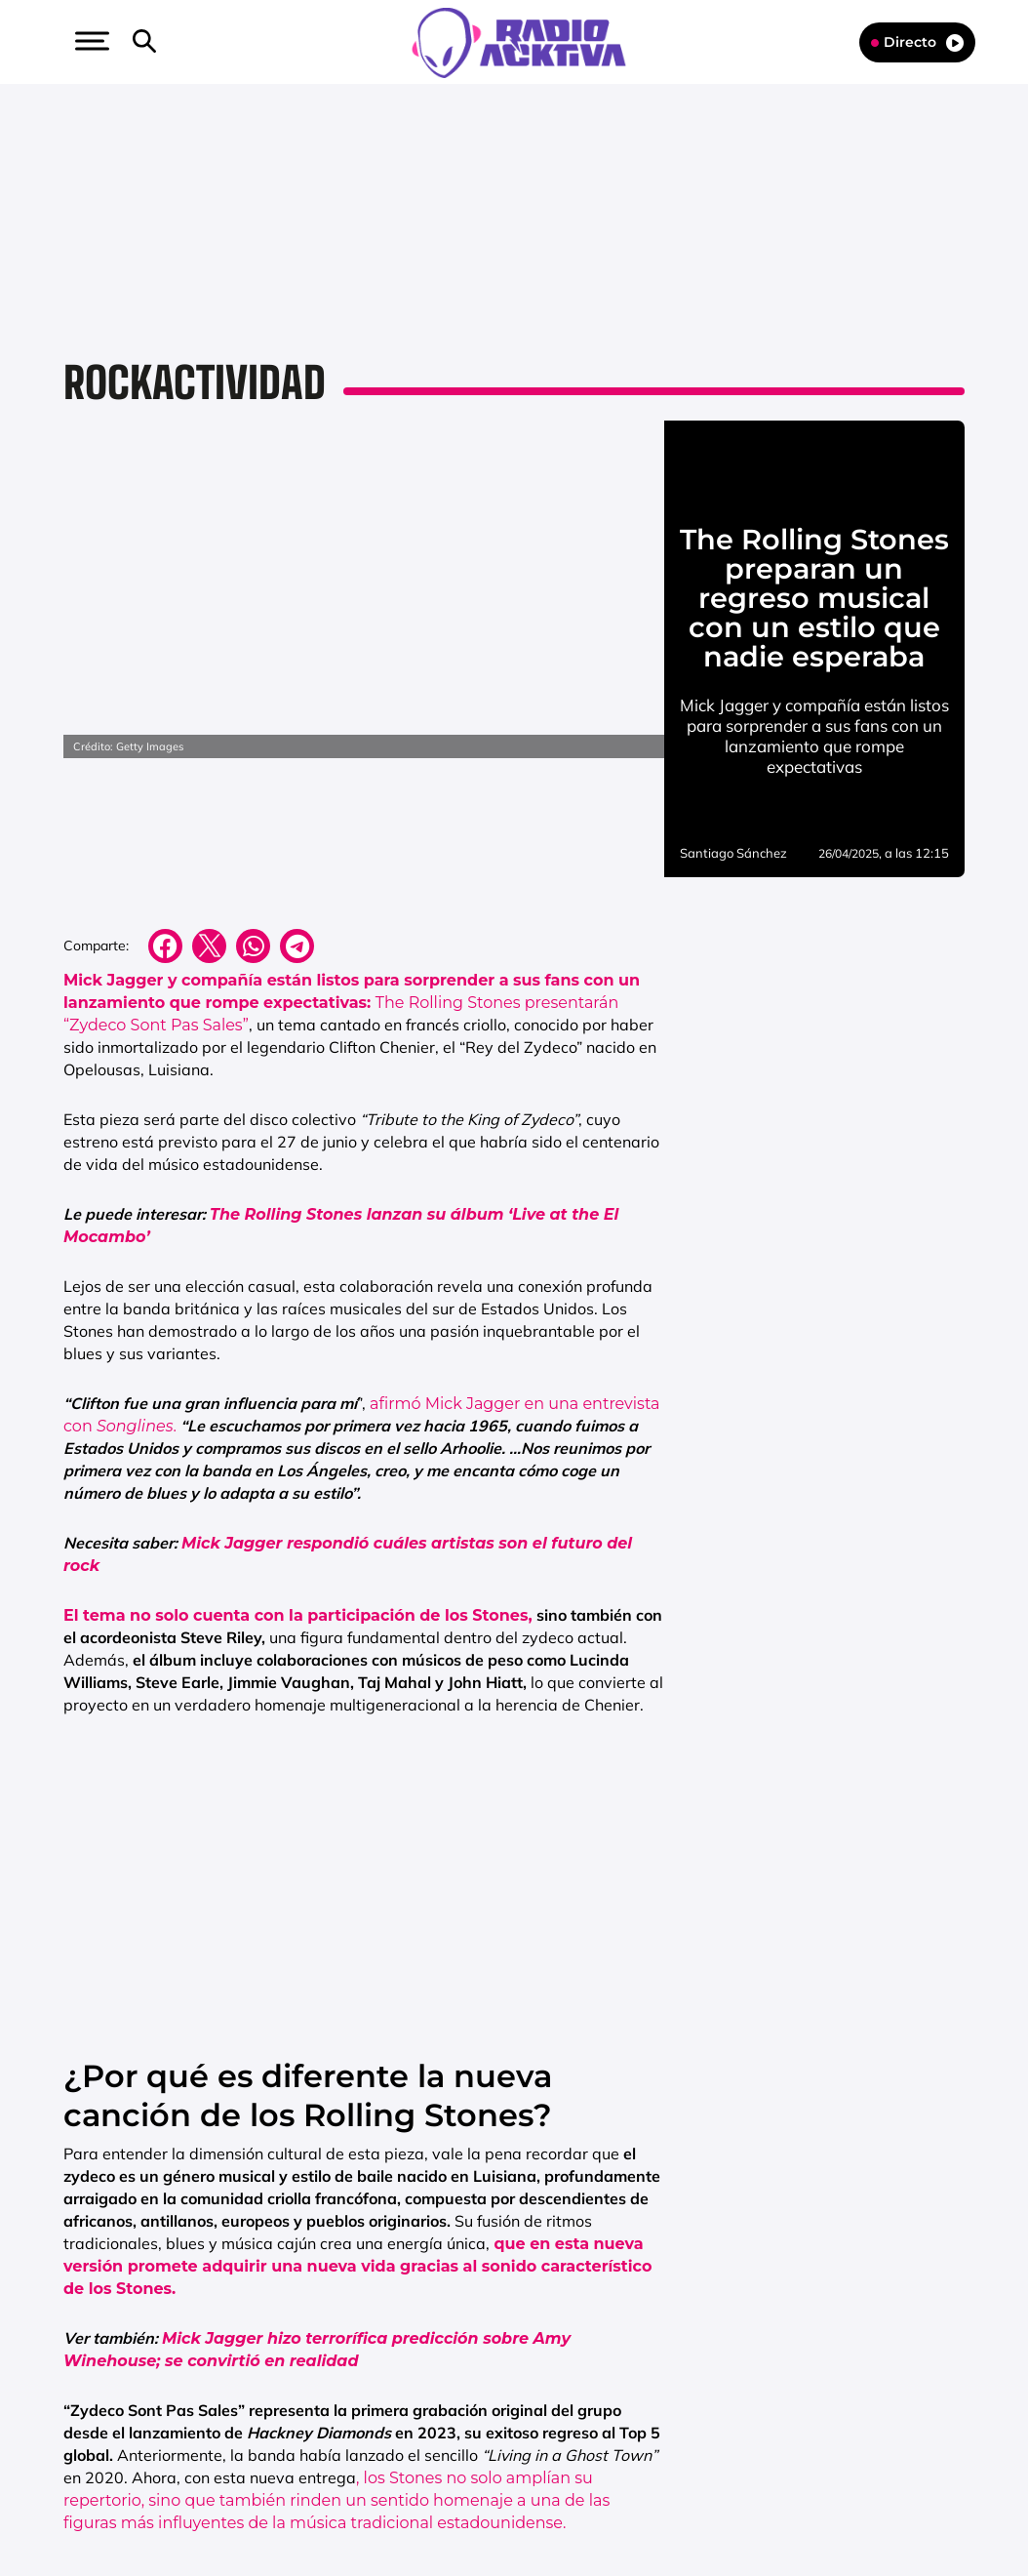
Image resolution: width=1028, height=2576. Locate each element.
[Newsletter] (175, 42)
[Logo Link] (519, 41)
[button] (89, 41)
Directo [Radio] (917, 42)
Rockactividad (194, 382)
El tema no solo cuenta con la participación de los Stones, (298, 1615)
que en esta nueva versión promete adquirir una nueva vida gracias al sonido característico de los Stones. (357, 2266)
